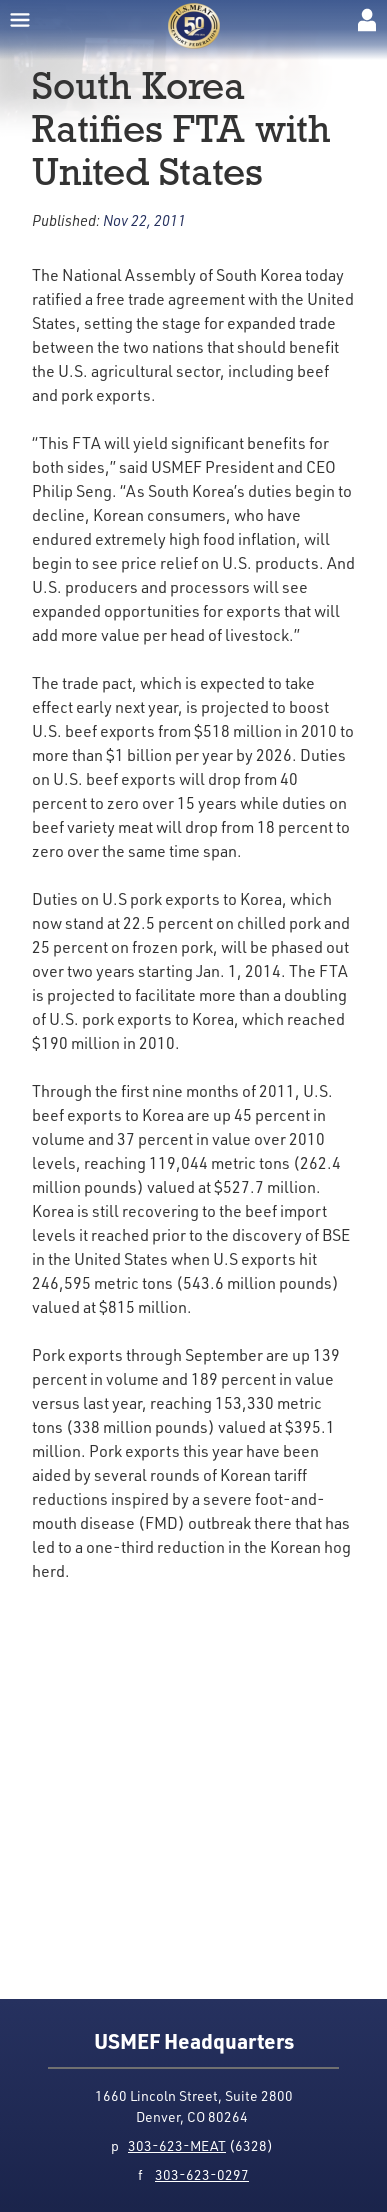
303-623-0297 (202, 2174)
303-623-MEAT (177, 2145)
